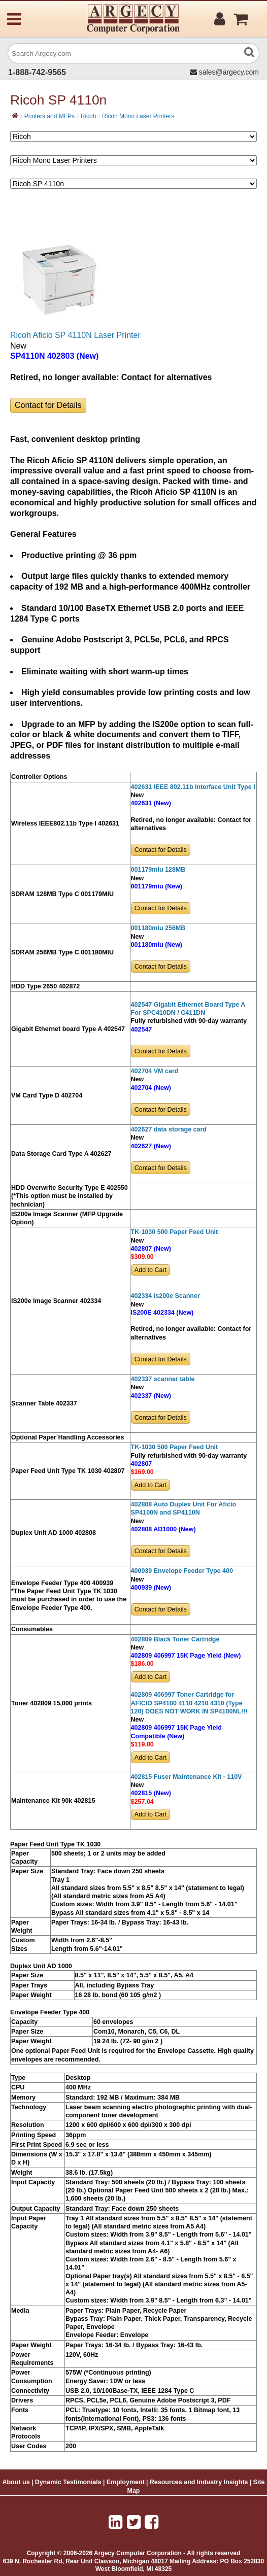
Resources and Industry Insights (199, 2482)
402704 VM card (155, 1071)
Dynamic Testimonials (68, 2482)
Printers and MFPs (49, 116)
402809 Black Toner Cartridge (175, 1639)
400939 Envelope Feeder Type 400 (182, 1570)
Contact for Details (48, 405)
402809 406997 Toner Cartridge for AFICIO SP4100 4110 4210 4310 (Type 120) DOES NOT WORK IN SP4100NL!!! (189, 1703)
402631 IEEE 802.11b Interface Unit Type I (193, 787)
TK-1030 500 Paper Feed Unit (174, 1231)
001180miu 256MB (158, 928)
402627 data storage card (169, 1129)
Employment (126, 2482)
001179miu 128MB (158, 869)
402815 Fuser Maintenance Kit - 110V (186, 1776)
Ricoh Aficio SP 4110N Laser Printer (75, 335)
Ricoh (88, 116)
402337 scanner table (163, 1379)
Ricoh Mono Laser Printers (138, 116)
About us (15, 2482)
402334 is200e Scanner (165, 1295)
